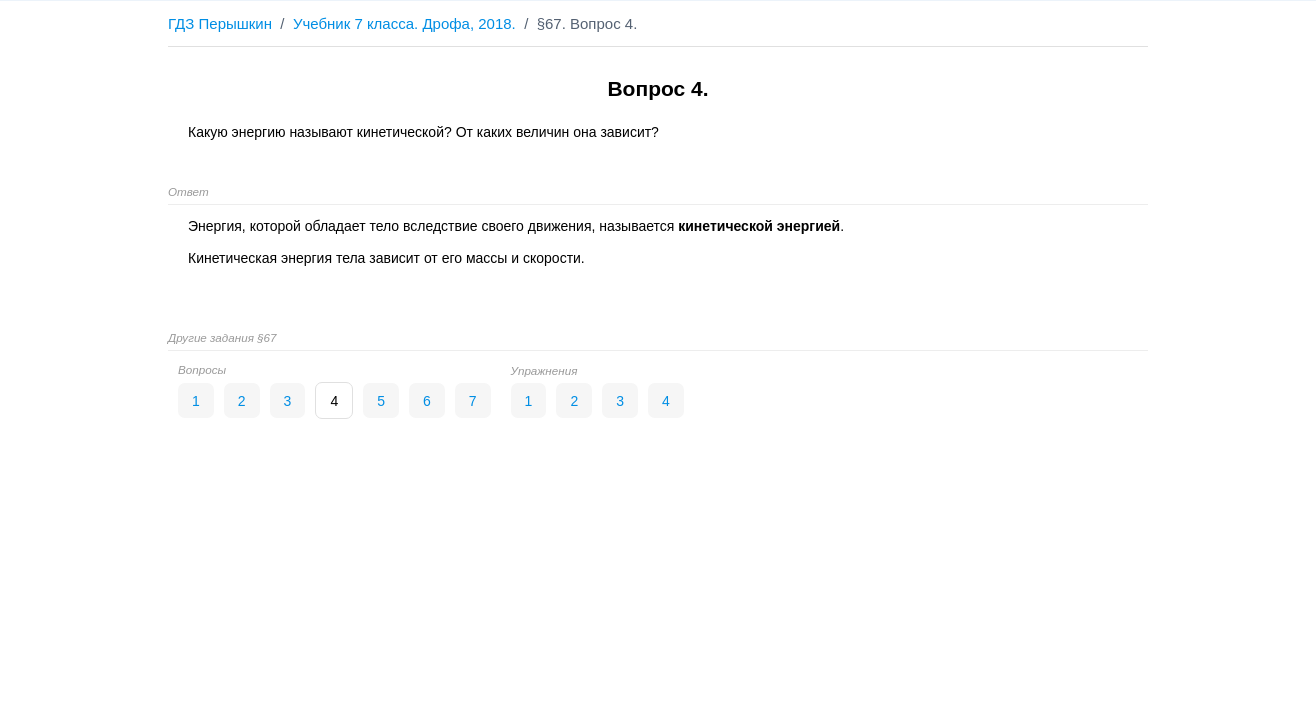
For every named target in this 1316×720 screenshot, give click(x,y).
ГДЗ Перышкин (220, 23)
